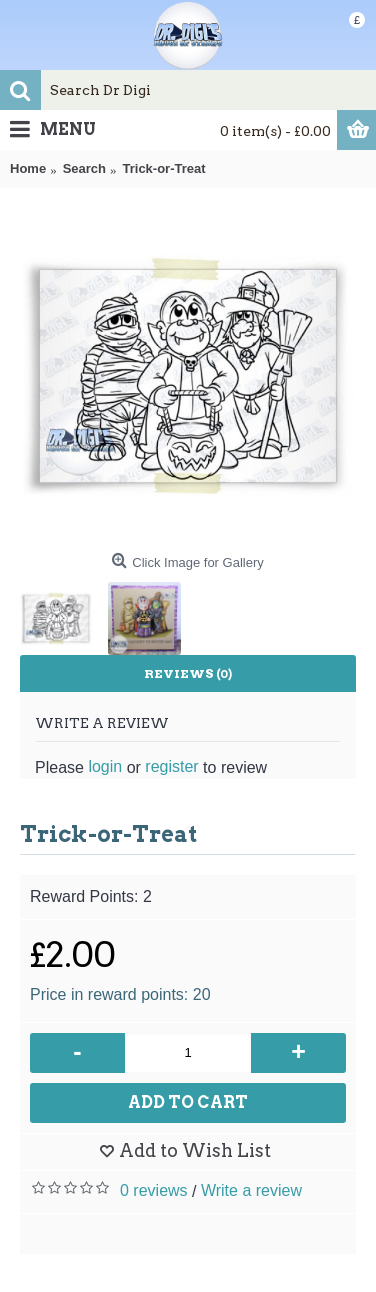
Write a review (251, 1190)
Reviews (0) (188, 673)
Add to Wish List (195, 1150)
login (105, 766)
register (171, 766)
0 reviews (154, 1190)
